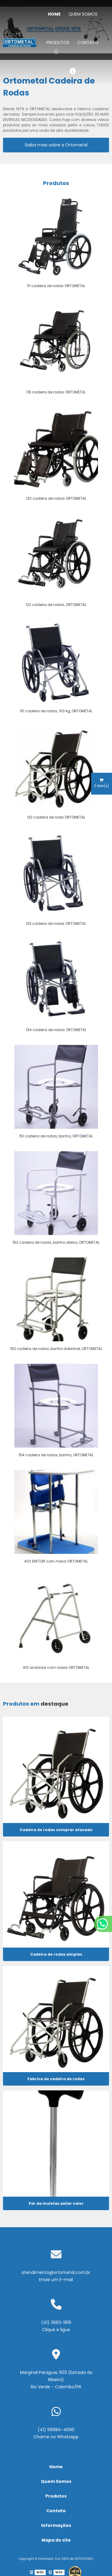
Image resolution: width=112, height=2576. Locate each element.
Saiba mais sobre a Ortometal (56, 145)
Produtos (58, 43)
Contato (88, 43)
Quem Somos (83, 14)
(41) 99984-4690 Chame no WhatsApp (56, 2433)
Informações (56, 2525)
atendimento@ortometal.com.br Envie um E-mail (56, 2276)
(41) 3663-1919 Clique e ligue (56, 2326)
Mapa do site (56, 2540)
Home (54, 14)
